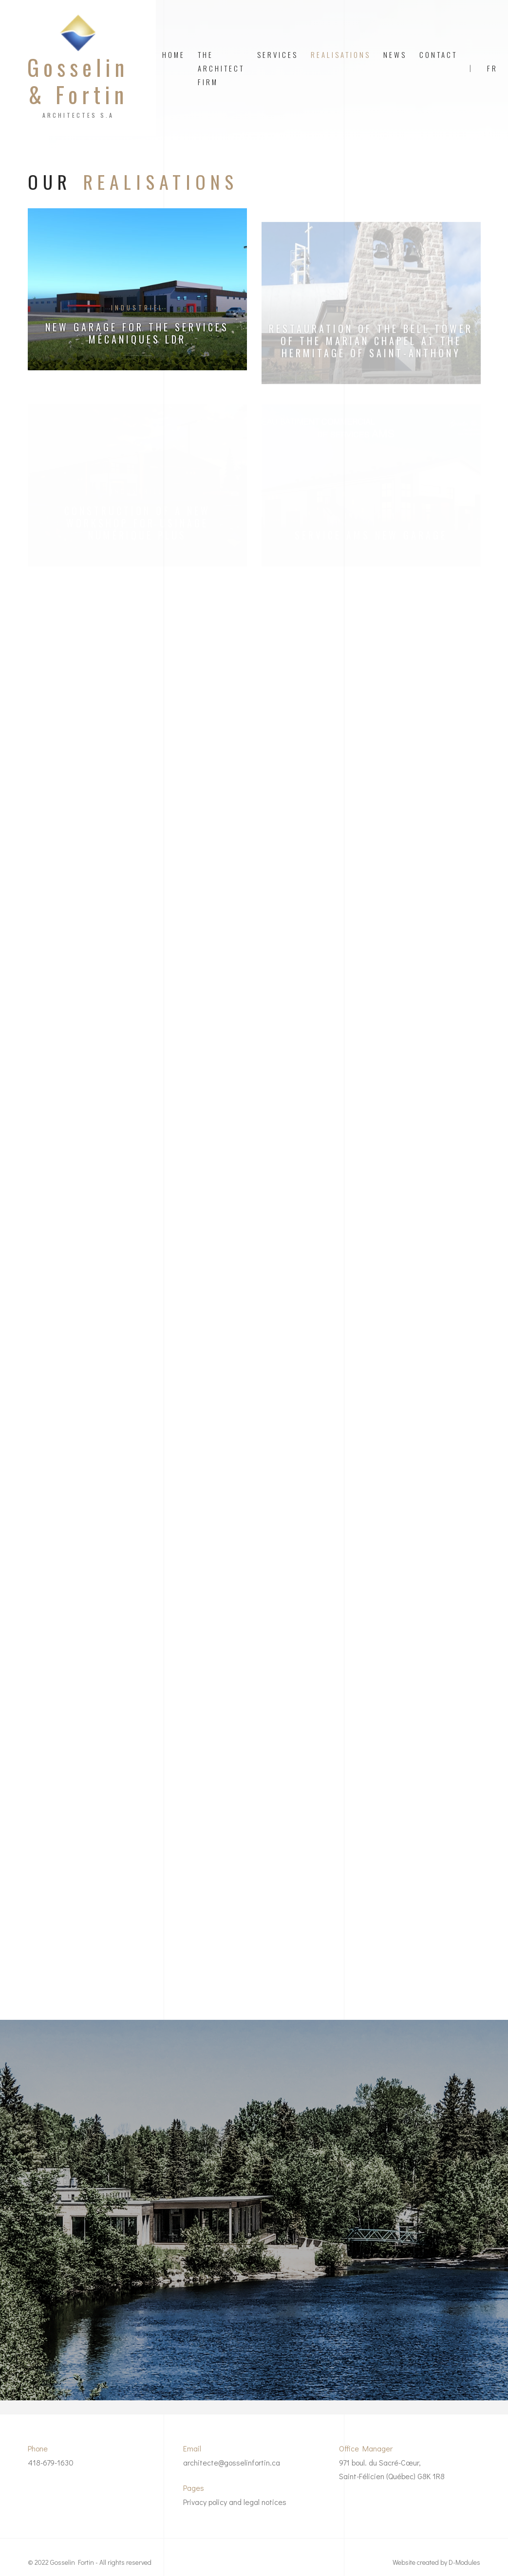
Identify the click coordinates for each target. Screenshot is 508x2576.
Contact (438, 54)
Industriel (137, 307)
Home (173, 54)
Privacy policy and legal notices (234, 2502)
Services (277, 54)
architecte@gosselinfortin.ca (231, 2462)
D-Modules (464, 2562)
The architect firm (221, 68)
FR (492, 68)
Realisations (341, 54)
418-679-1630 (51, 2462)
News (395, 54)
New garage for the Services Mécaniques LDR (137, 333)
